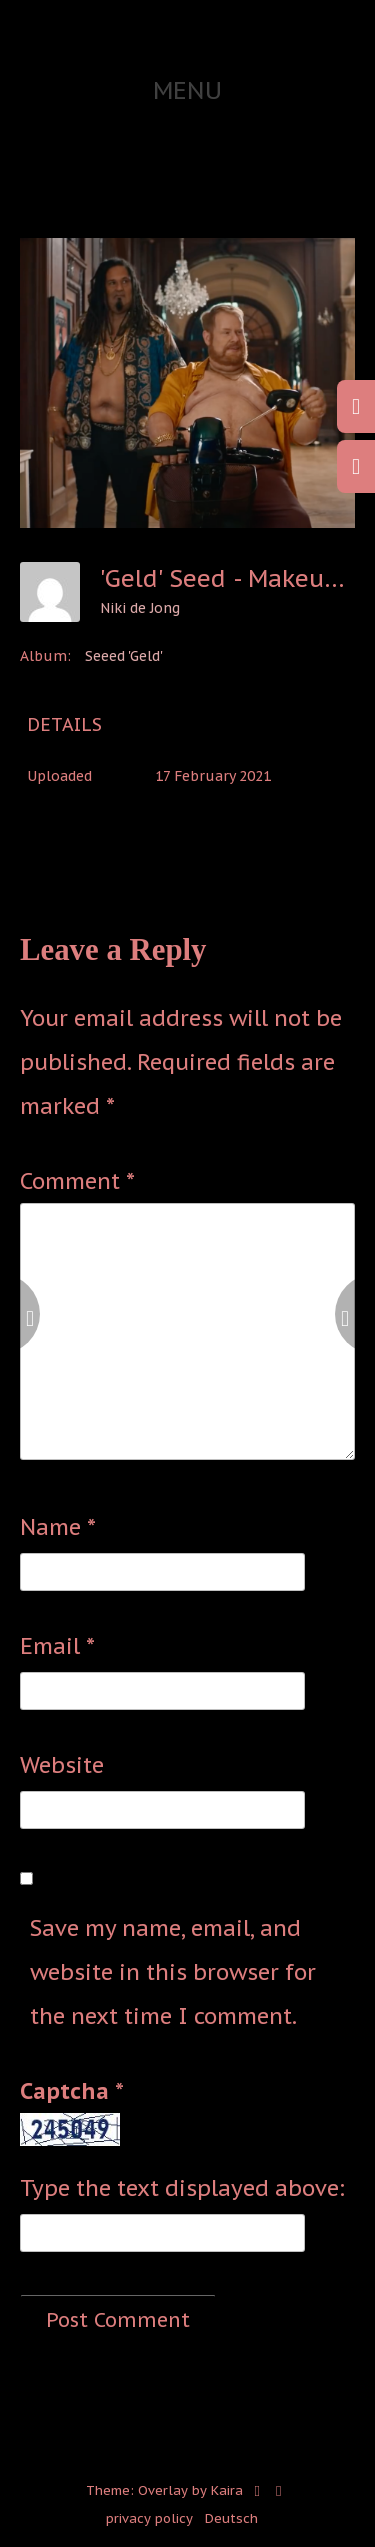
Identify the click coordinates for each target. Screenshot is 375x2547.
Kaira (227, 2490)
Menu (187, 90)
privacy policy (149, 2518)
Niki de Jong (140, 608)
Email (57, 1646)
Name (58, 1527)
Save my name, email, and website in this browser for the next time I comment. (173, 1972)
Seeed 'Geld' (124, 656)
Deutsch (231, 2518)
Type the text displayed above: (182, 2188)
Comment (77, 1181)
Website (62, 1765)
